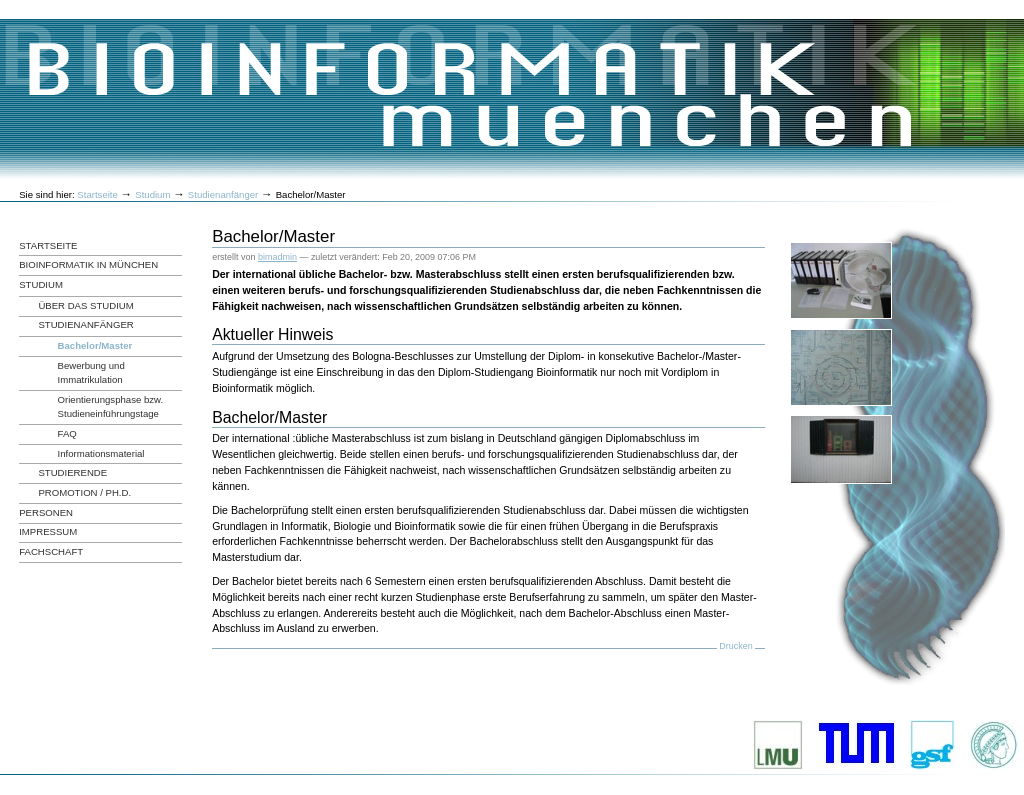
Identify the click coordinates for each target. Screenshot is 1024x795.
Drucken (735, 646)
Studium (152, 194)
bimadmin (277, 257)
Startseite (97, 194)
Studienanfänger (223, 194)
